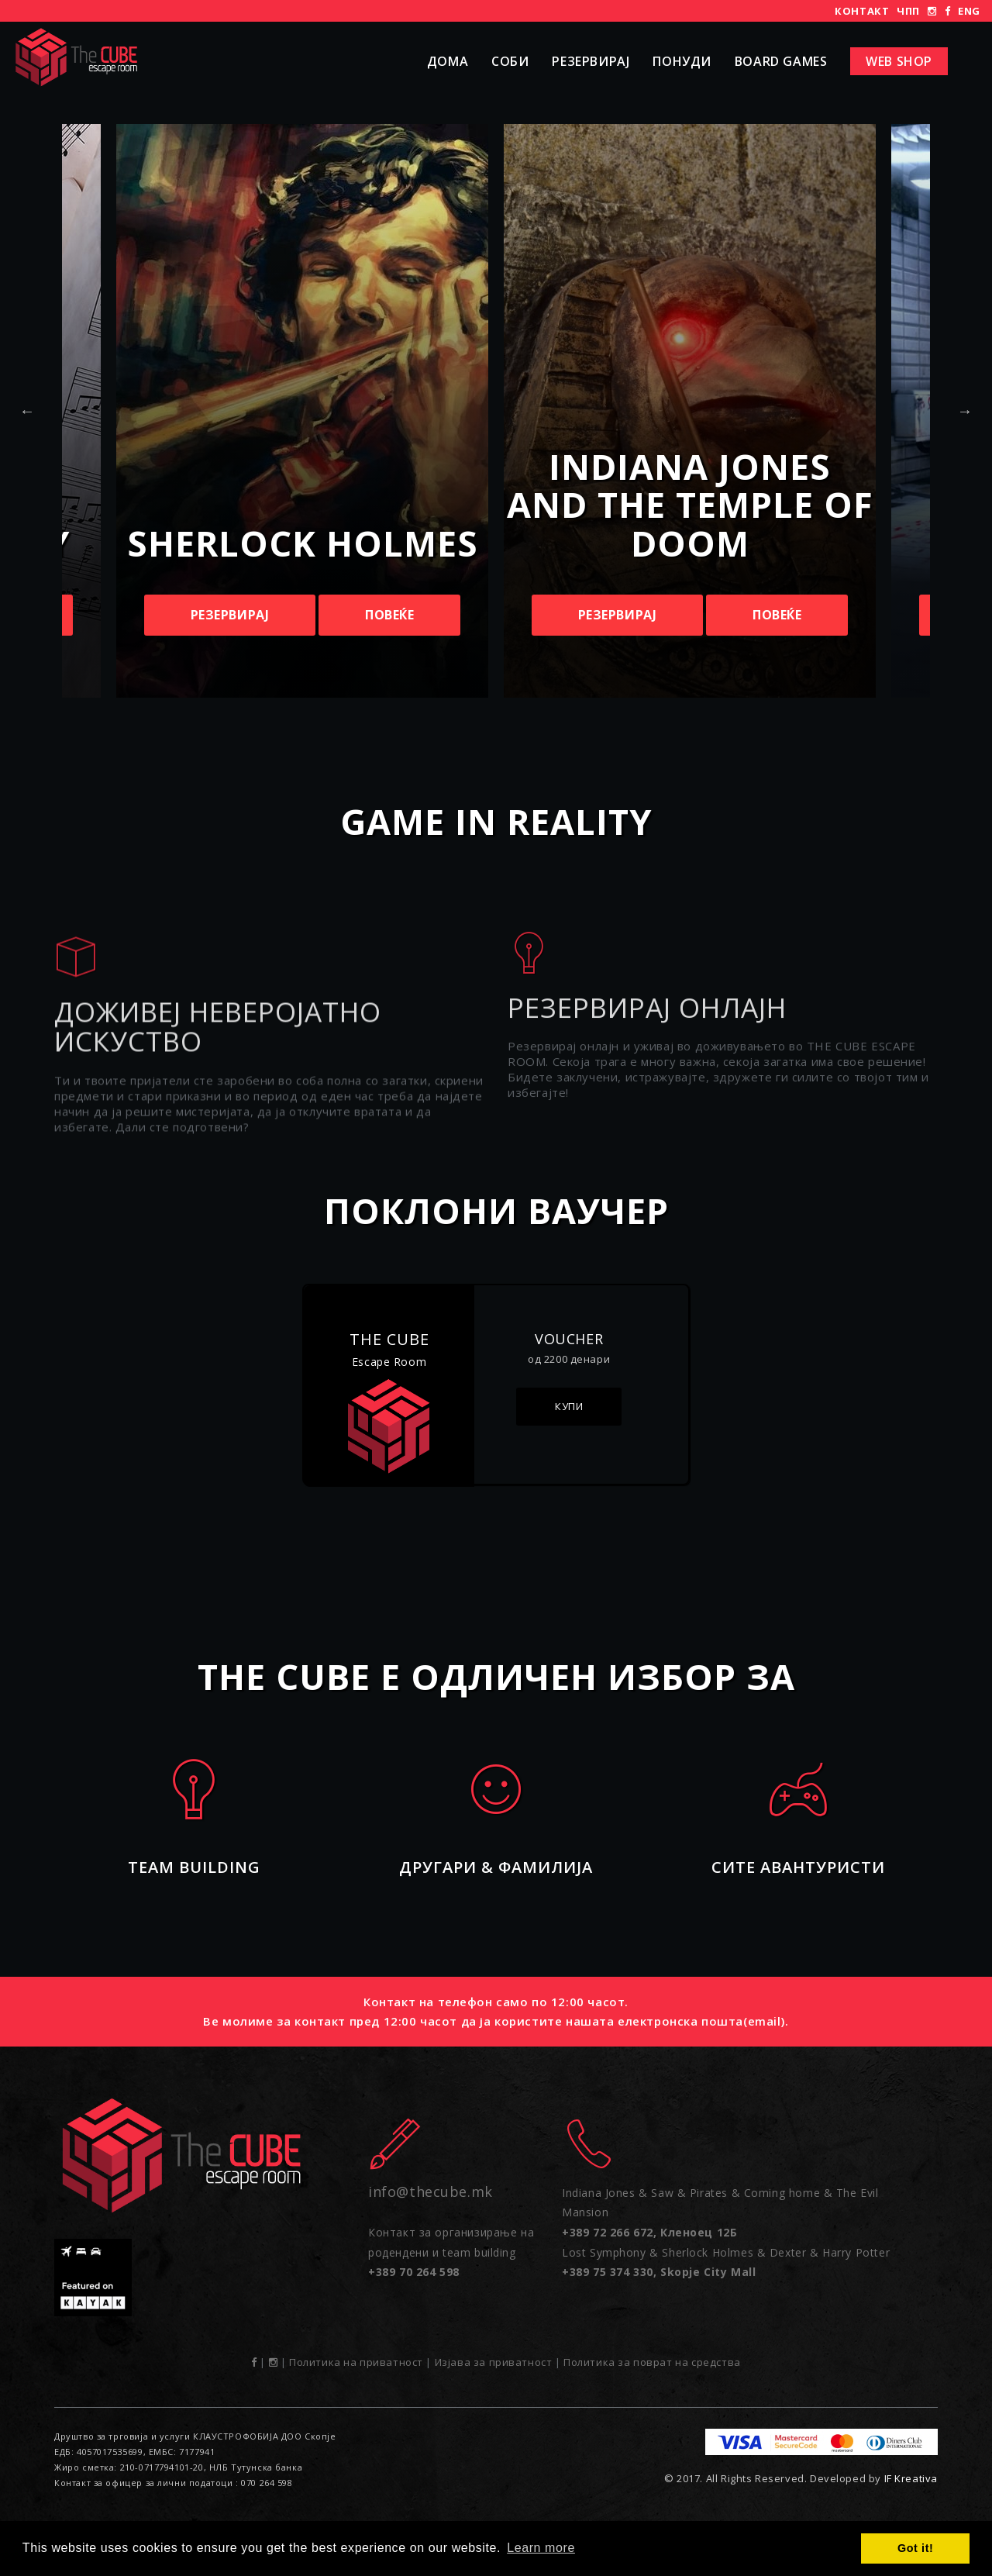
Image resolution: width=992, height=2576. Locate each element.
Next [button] (965, 411)
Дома (447, 61)
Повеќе (390, 614)
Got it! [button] (915, 2548)
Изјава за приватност (494, 2362)
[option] (690, 411)
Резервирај (590, 61)
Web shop (899, 61)
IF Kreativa (911, 2478)
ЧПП (908, 11)
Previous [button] (27, 411)
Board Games (781, 61)
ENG (969, 11)
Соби (510, 61)
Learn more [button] (541, 2547)
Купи (569, 1406)
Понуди (682, 61)
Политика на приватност (356, 2362)
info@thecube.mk (430, 2191)
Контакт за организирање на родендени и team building (451, 2252)
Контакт (862, 11)
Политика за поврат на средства (652, 2362)
